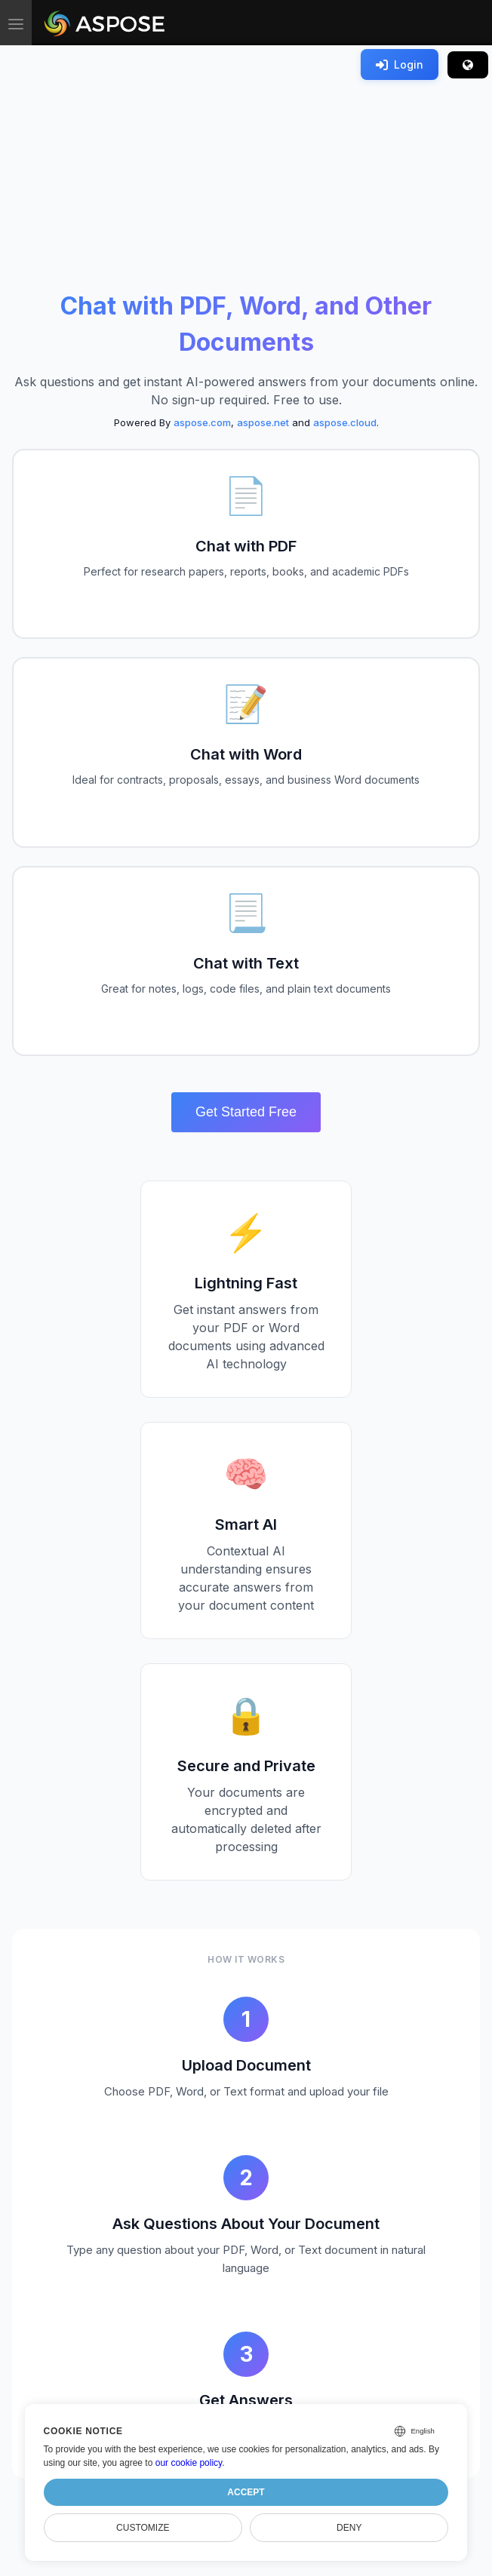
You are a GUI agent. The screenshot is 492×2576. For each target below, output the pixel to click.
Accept (245, 2492)
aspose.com (202, 422)
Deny (349, 2527)
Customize (142, 2527)
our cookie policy (189, 2463)
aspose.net (263, 422)
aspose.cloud (345, 422)
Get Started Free (246, 1111)
